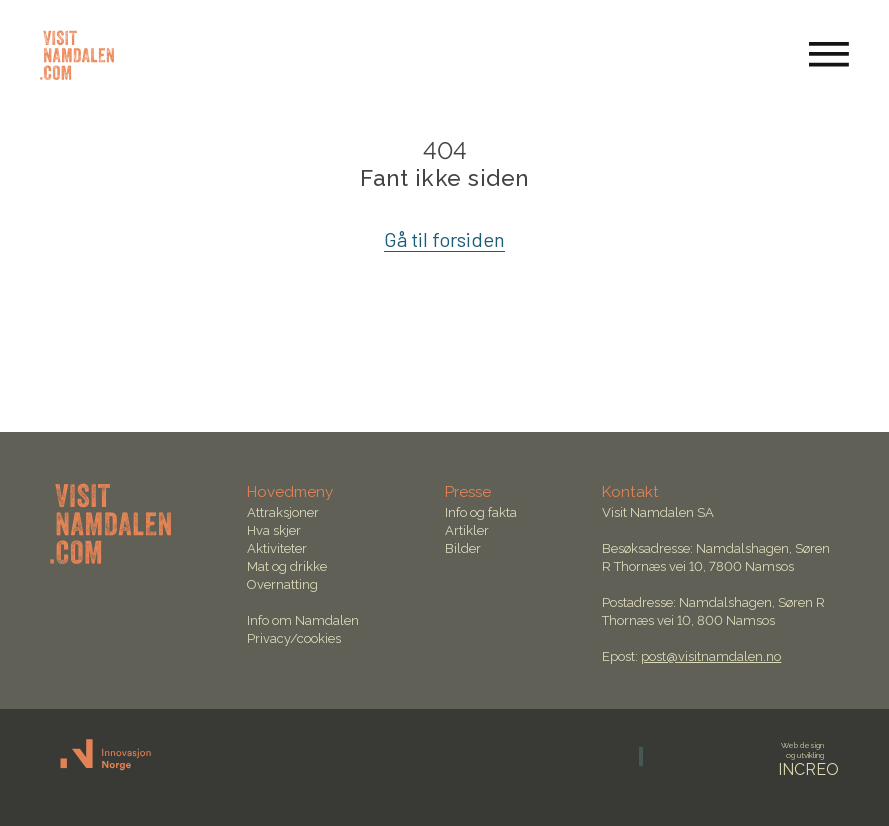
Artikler (467, 530)
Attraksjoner (283, 512)
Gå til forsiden (444, 239)
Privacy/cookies (294, 638)
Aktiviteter (277, 548)
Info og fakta (481, 512)
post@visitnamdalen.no (711, 656)
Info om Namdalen (303, 620)
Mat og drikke (287, 566)
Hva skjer (274, 530)
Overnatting (282, 584)
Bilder (463, 548)
